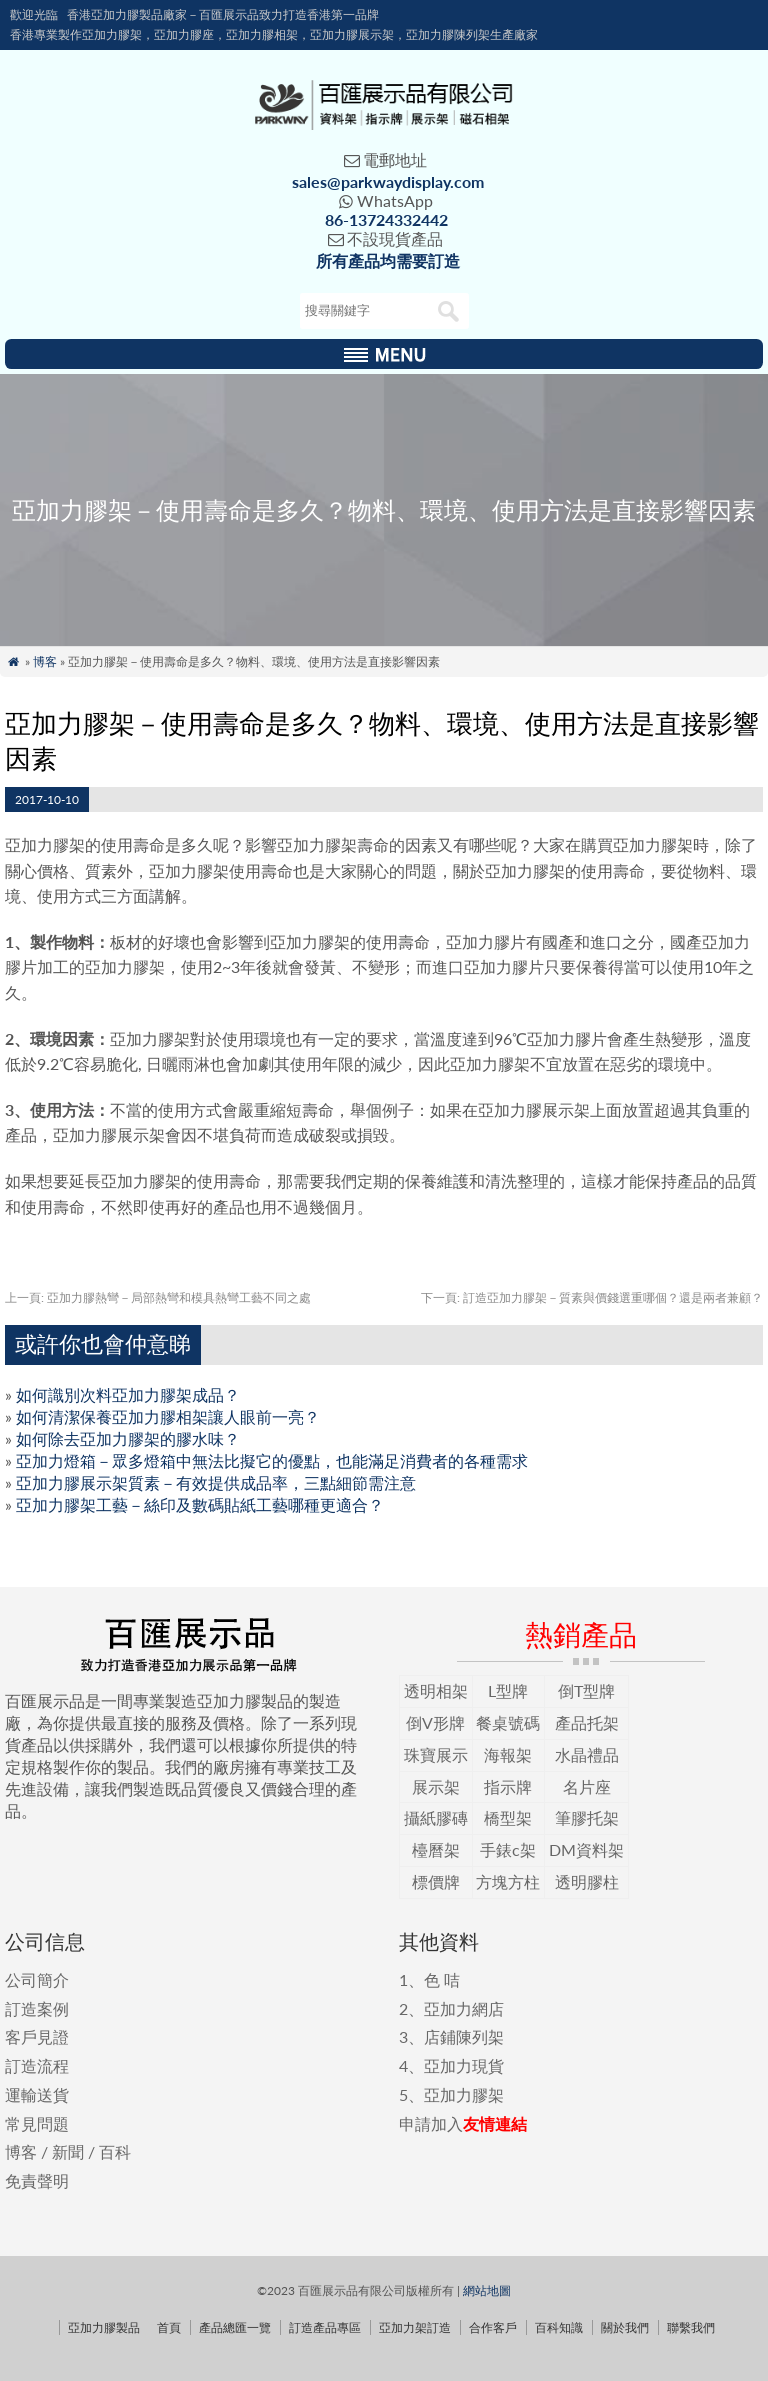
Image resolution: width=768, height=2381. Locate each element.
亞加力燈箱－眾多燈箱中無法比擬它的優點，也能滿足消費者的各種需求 (272, 1460)
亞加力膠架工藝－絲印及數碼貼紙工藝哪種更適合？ (200, 1504)
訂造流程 (37, 2065)
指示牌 (508, 1786)
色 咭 (442, 1979)
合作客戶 (493, 2327)
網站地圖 (487, 2290)
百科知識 (559, 2327)
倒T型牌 (586, 1690)
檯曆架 (436, 1849)
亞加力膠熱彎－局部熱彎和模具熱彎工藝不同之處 (158, 1297)
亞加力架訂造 (415, 2327)
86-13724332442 (386, 219)
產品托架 (587, 1722)
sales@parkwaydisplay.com (388, 181)
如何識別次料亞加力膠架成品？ (128, 1394)
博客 (45, 661)
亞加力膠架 (464, 2094)
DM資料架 (586, 1849)
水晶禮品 (587, 1754)
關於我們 (625, 2327)
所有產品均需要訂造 (388, 260)
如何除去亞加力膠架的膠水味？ (128, 1438)
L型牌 (508, 1690)
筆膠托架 (587, 1817)
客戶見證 (37, 2036)
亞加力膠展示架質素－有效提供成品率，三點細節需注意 (216, 1482)
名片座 (587, 1786)
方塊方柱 (508, 1881)
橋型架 (508, 1817)
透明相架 (436, 1690)
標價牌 (436, 1881)
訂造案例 (37, 2008)
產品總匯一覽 (235, 2327)
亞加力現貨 (464, 2065)
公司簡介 (37, 1979)
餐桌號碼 (508, 1722)
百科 (115, 2151)
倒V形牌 (435, 1722)
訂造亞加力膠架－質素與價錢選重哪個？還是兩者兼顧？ (592, 1297)
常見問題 (37, 2123)
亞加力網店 (464, 2008)
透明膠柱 (587, 1881)
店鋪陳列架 (464, 2036)
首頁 (169, 2327)
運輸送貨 (37, 2094)
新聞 (68, 2151)
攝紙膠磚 (436, 1817)
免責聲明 (37, 2180)
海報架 (508, 1754)
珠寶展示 (436, 1754)
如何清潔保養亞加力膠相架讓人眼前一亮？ (168, 1416)
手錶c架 (508, 1849)
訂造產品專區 (325, 2327)
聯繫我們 (691, 2327)
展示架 (436, 1786)
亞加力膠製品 (104, 2327)
